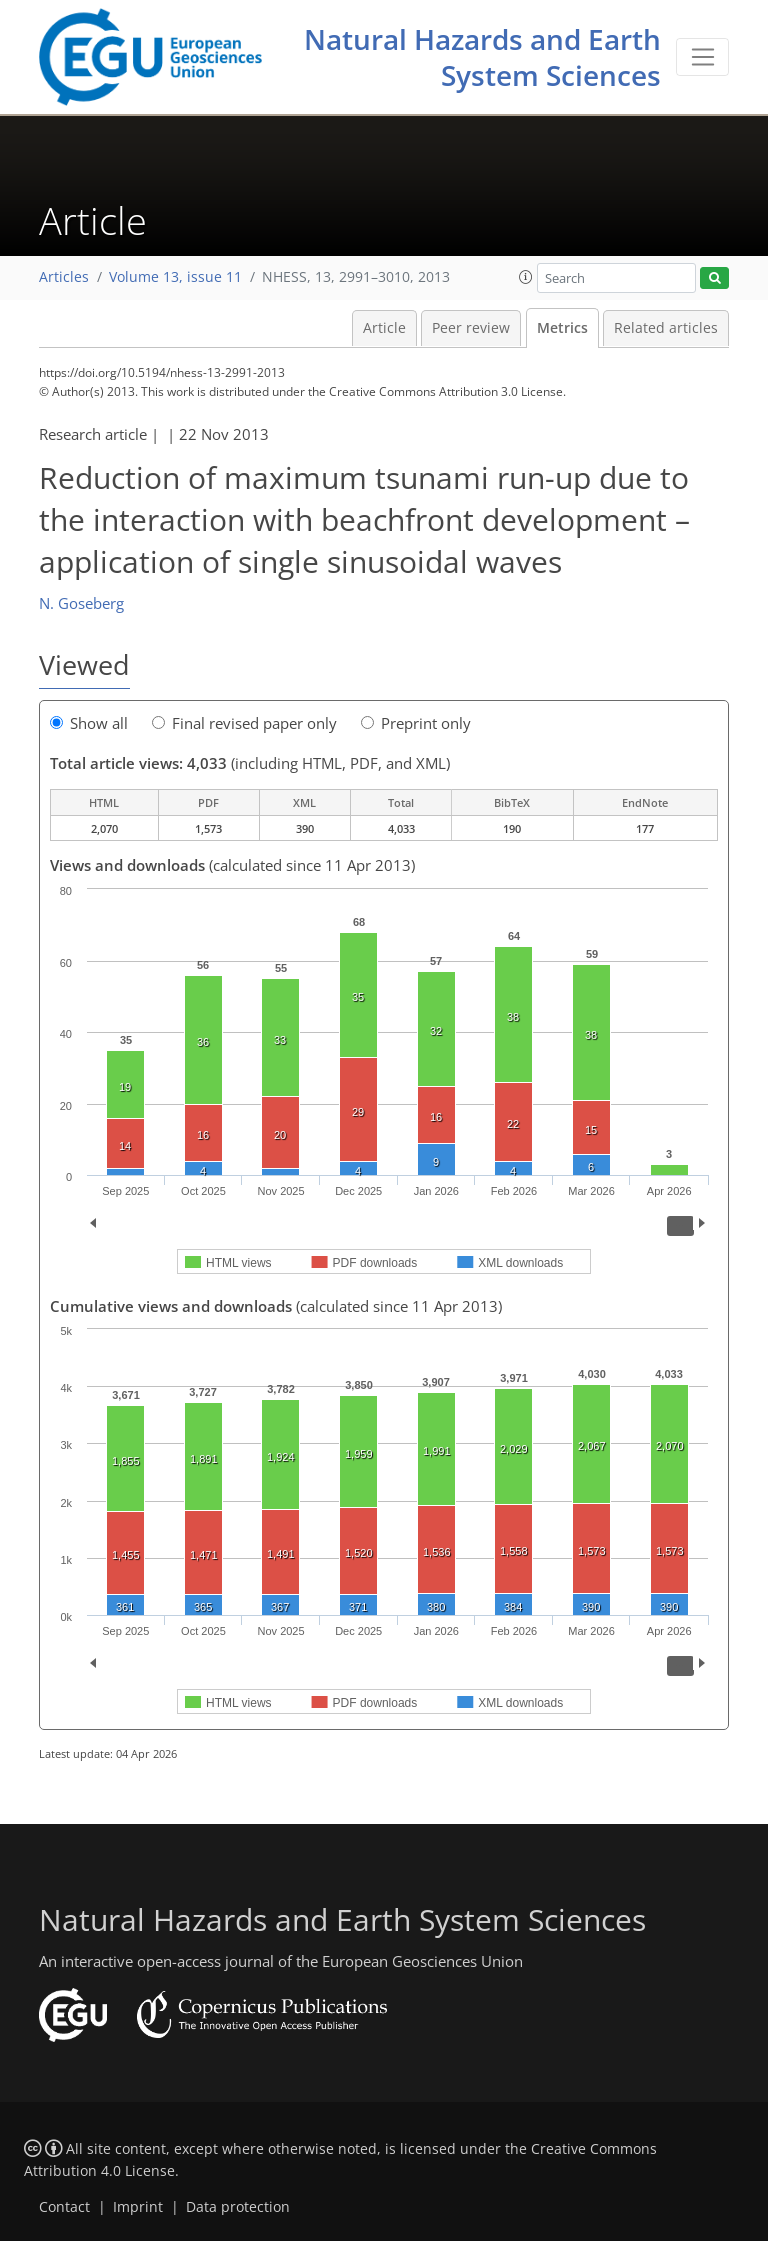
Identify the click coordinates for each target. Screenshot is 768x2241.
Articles (64, 277)
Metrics (562, 328)
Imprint (138, 2207)
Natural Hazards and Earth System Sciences (482, 57)
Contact (64, 2207)
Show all (89, 723)
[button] (526, 277)
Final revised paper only (244, 723)
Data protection (238, 2207)
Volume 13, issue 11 (175, 277)
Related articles (666, 328)
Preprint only (416, 723)
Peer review (471, 328)
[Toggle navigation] (702, 57)
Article (384, 328)
